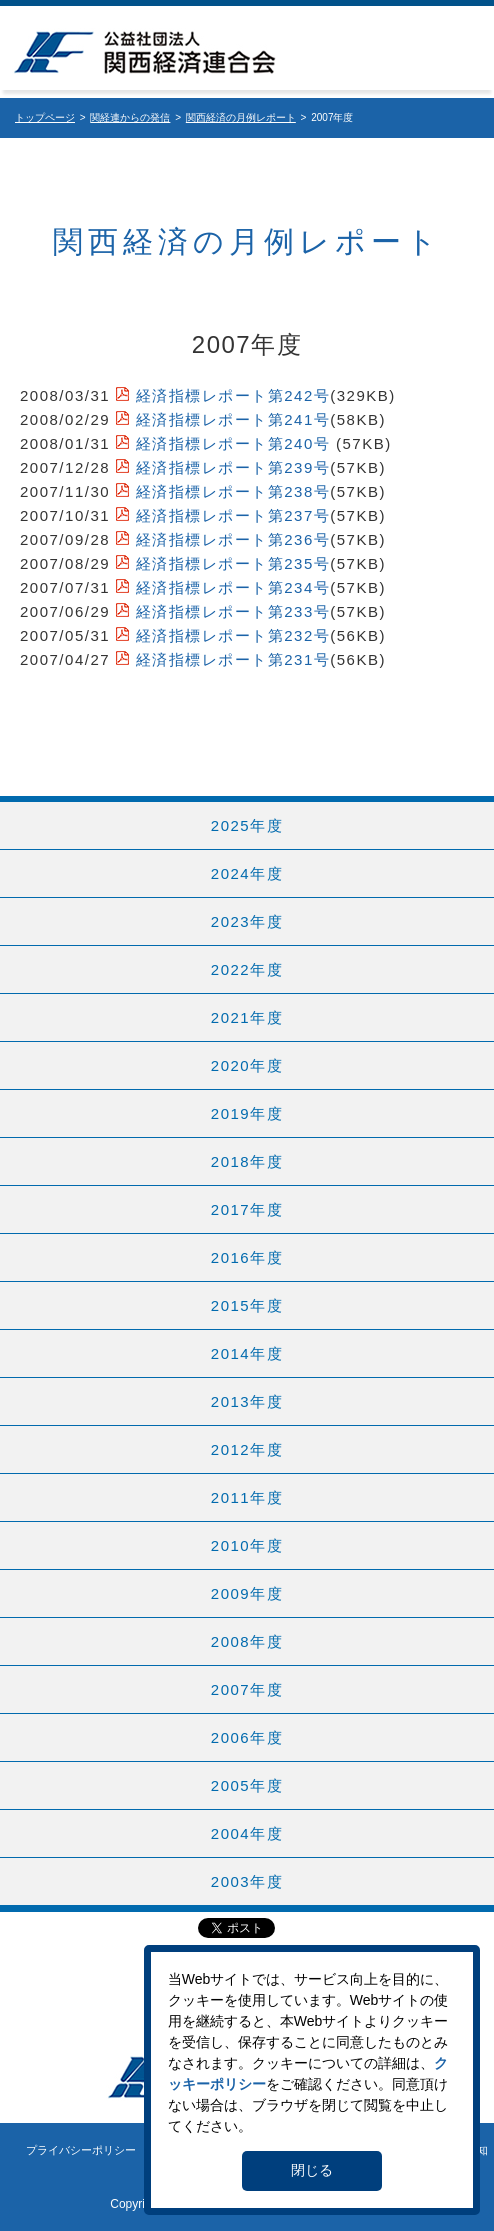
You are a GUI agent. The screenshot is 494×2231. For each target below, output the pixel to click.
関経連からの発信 (130, 117)
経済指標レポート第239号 (233, 467)
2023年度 (247, 921)
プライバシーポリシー (81, 2150)
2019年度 (247, 1113)
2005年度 (247, 1785)
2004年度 (247, 1833)
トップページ (45, 117)
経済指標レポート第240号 (233, 443)
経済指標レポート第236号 (233, 539)
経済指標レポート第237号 (233, 515)
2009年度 (247, 1593)
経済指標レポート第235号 (233, 563)
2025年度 (247, 825)
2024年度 (247, 873)
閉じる (312, 2170)
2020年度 (247, 1065)
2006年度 (247, 1737)
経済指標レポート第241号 (233, 419)
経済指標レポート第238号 (233, 491)
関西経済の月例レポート (241, 117)
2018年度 (247, 1161)
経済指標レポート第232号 (233, 635)
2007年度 (247, 1689)
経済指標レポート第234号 (233, 587)
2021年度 (247, 1017)
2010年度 (247, 1545)
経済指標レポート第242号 (233, 395)
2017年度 (247, 1209)
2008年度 (247, 1641)
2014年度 (247, 1353)
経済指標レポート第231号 (233, 659)
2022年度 (247, 969)
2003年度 (247, 1881)
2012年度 (247, 1449)
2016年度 (247, 1257)
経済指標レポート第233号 (233, 611)
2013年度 (247, 1401)
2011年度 (247, 1497)
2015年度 (247, 1305)
